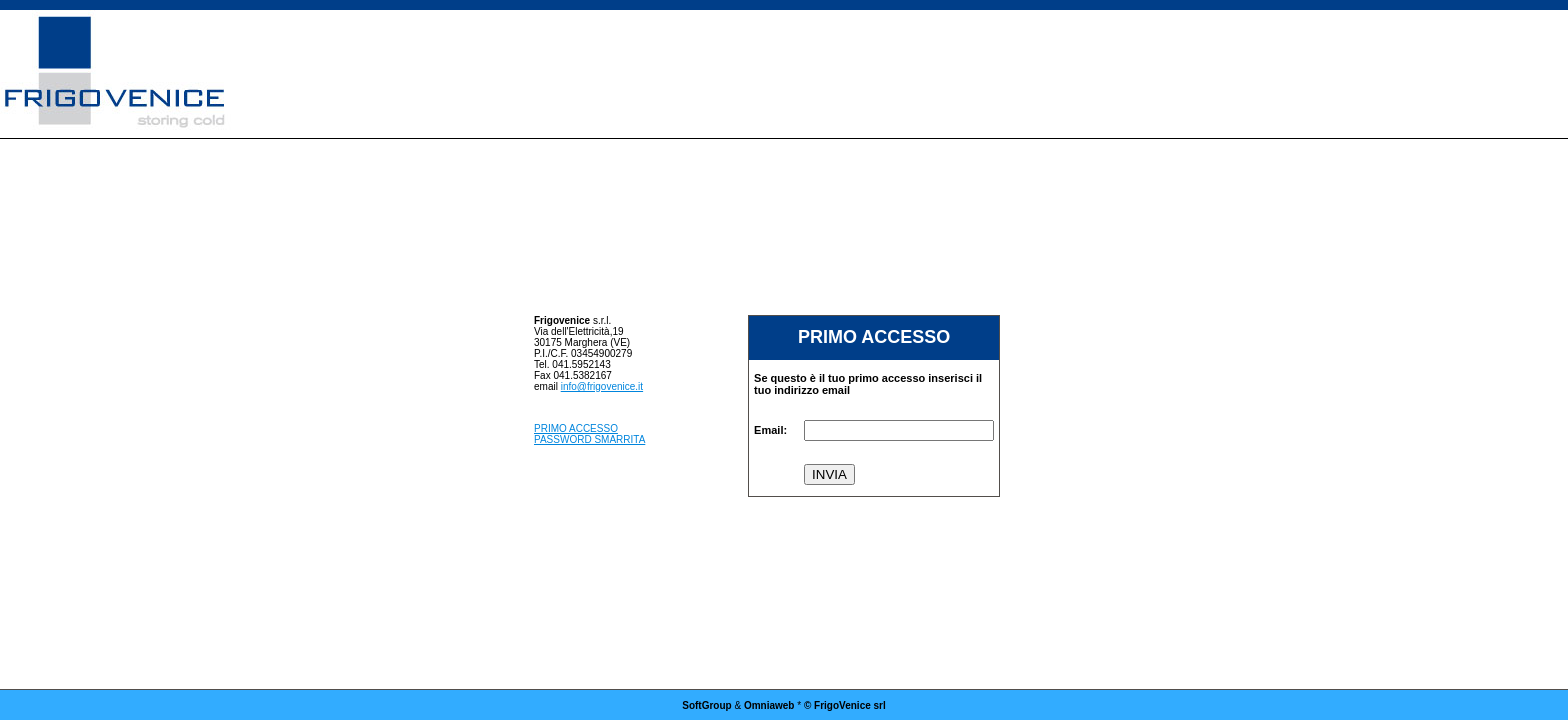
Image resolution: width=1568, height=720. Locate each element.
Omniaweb (769, 705)
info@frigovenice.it (602, 386)
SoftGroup (706, 705)
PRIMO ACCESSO (576, 428)
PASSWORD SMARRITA (589, 439)
